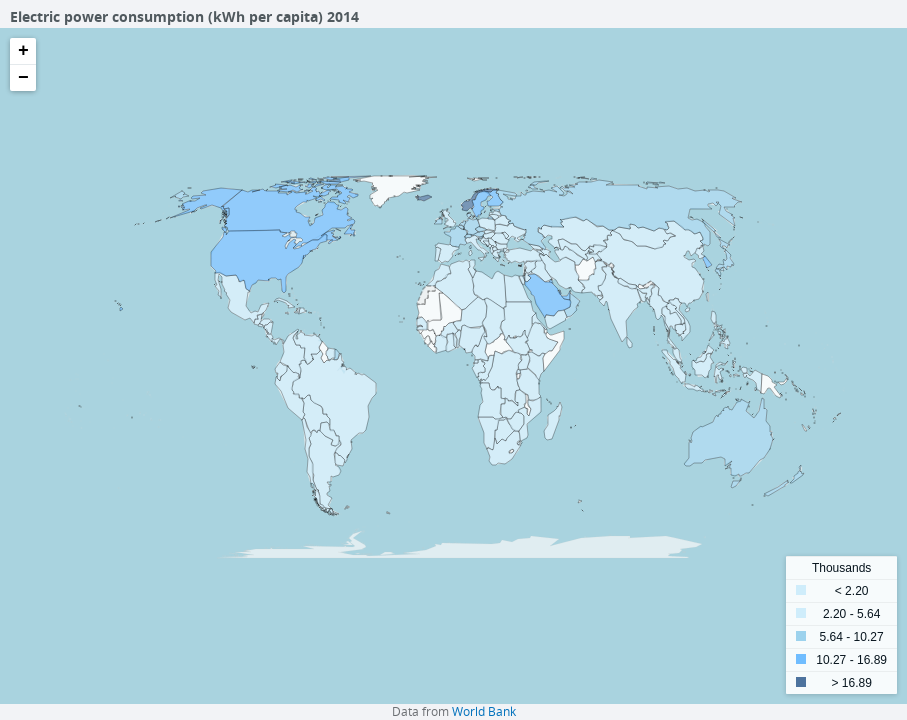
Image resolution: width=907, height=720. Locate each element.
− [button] (23, 78)
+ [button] (23, 51)
